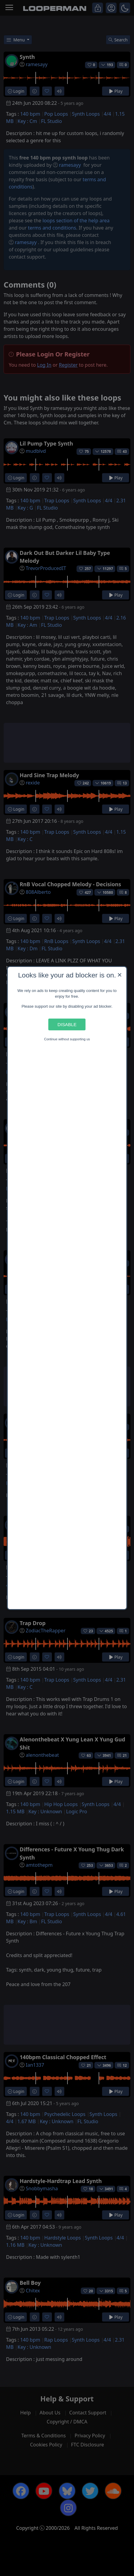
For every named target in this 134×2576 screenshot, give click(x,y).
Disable (67, 1024)
